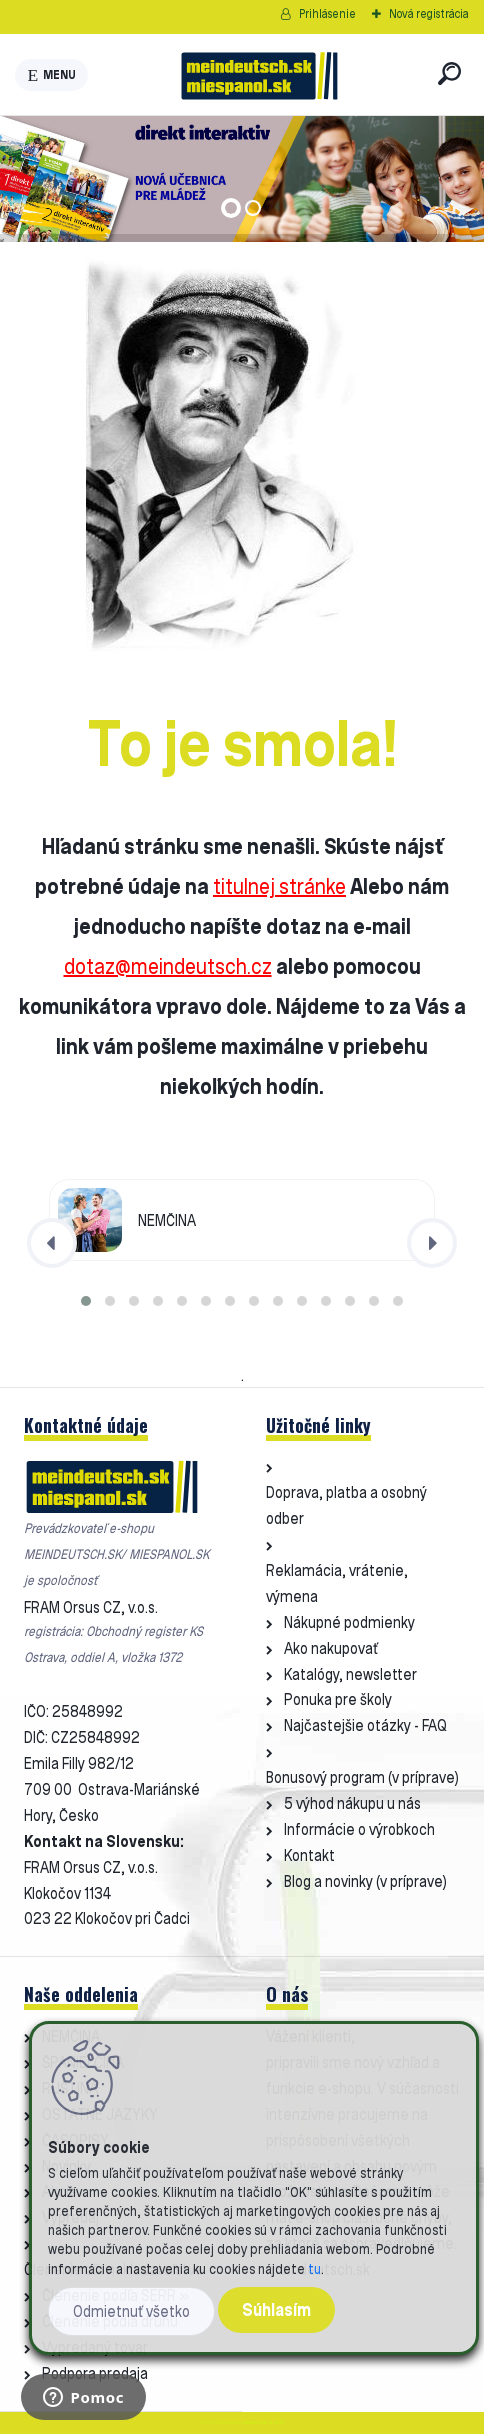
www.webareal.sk (263, 2422)
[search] (449, 73)
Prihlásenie (327, 13)
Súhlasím (276, 2309)
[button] (86, 1301)
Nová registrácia (429, 13)
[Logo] (259, 75)
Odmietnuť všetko (131, 2311)
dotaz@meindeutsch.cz (168, 966)
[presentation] (52, 1243)
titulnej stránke (279, 886)
